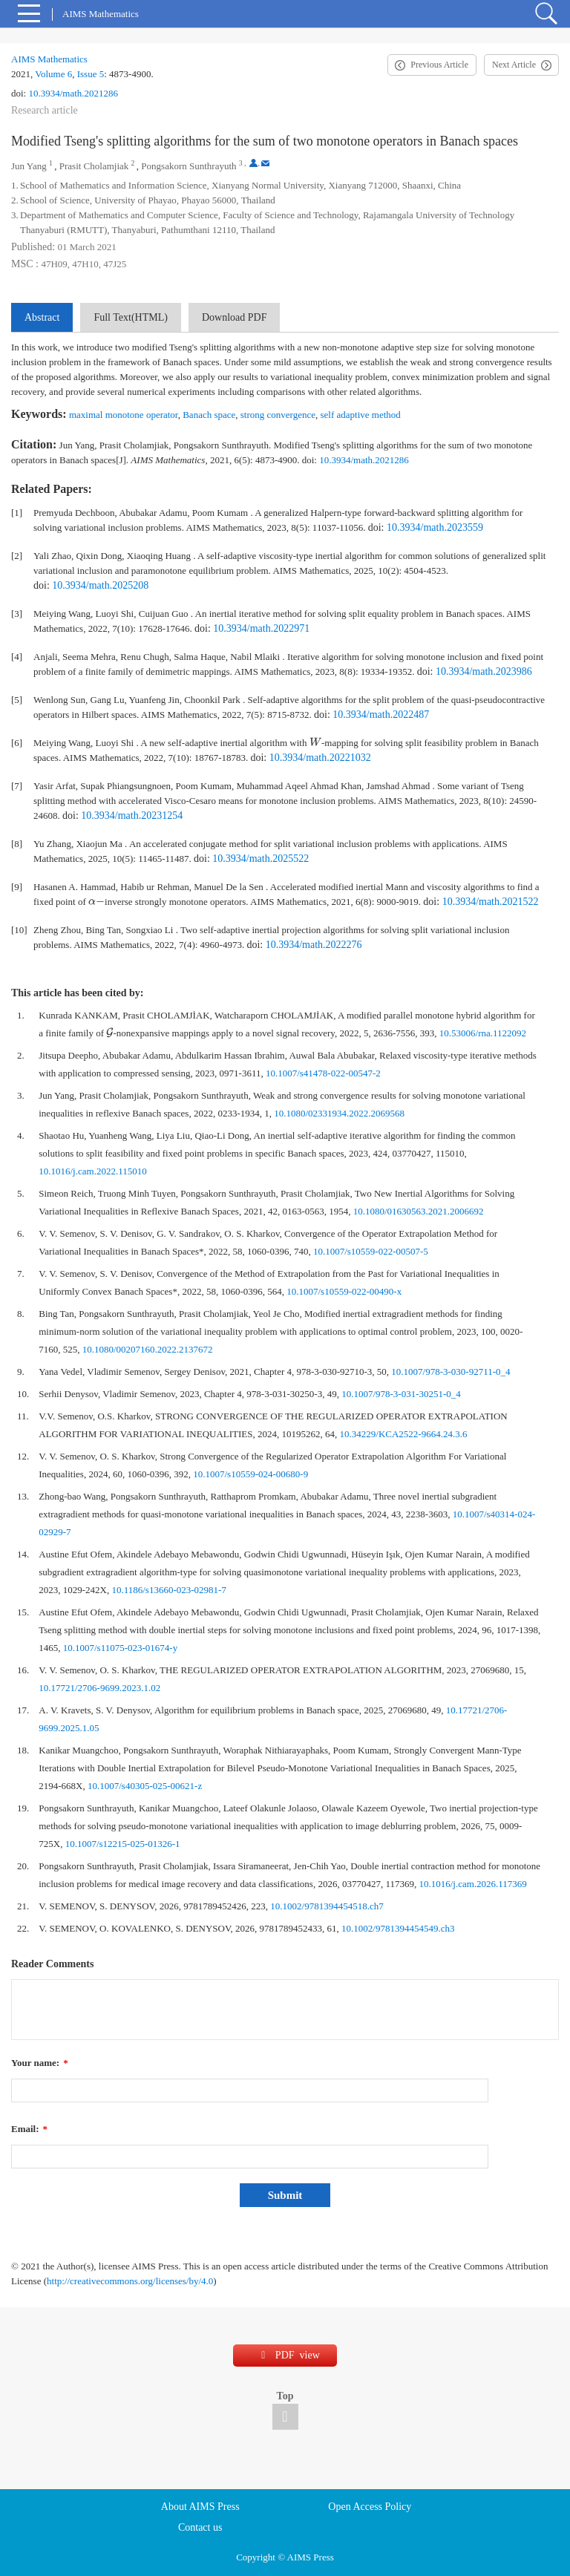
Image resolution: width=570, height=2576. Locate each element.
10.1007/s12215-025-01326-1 (122, 1843)
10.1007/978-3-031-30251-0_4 (401, 1393)
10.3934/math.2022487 (380, 714)
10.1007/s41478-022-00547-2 (323, 1073)
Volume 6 (53, 73)
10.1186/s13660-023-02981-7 (168, 1589)
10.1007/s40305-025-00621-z (145, 1785)
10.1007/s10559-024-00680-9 (250, 1474)
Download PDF (234, 317)
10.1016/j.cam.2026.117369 (472, 1883)
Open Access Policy (369, 2506)
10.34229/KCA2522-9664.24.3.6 (404, 1433)
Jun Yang (29, 165)
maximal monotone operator (123, 414)
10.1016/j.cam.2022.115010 (92, 1171)
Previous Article (439, 64)
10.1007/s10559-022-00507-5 (370, 1251)
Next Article (514, 64)
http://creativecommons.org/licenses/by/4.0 (130, 2280)
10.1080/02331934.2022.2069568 (339, 1113)
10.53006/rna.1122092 (482, 1033)
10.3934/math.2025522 (260, 858)
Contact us (200, 2527)
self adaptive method (361, 414)
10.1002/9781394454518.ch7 (326, 1906)
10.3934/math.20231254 (132, 815)
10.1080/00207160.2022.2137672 (147, 1349)
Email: (29, 2128)
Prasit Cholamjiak (94, 165)
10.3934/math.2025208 (100, 585)
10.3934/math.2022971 (261, 628)
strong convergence (277, 414)
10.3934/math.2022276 (314, 944)
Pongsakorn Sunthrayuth (188, 165)
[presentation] (315, 742)
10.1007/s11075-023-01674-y (120, 1647)
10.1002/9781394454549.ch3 (397, 1928)
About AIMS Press (200, 2506)
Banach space (209, 414)
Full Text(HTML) (130, 317)
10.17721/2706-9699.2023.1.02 (99, 1687)
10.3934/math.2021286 (73, 93)
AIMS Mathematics (49, 59)
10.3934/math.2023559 (435, 527)
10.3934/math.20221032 (320, 757)
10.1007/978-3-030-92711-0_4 (450, 1371)
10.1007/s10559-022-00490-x (344, 1291)
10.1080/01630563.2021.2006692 (418, 1211)
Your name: (39, 2062)
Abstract (41, 317)
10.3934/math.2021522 (490, 901)
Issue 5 (90, 73)
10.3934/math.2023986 (484, 671)
